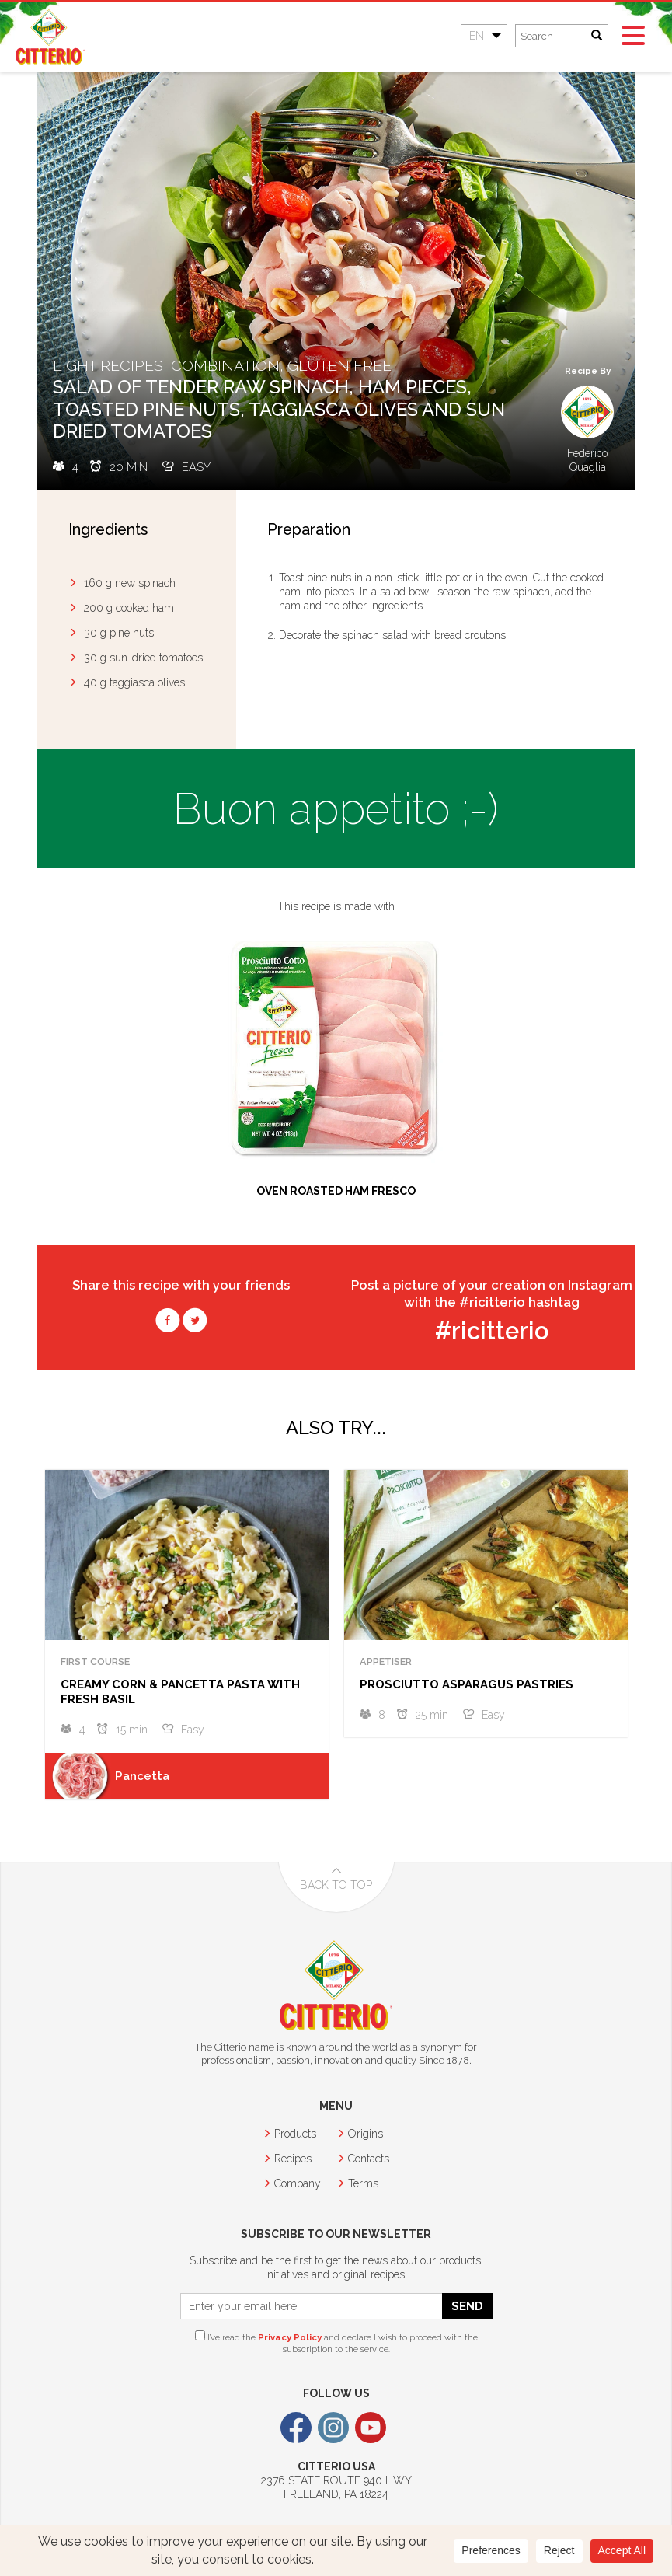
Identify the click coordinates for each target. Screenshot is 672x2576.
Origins (365, 2133)
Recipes (293, 2158)
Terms (363, 2183)
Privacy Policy (290, 2337)
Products (295, 2133)
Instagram (333, 2427)
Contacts (368, 2158)
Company (297, 2183)
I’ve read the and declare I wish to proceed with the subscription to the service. (336, 2342)
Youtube (370, 2427)
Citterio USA (50, 37)
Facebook (296, 2427)
